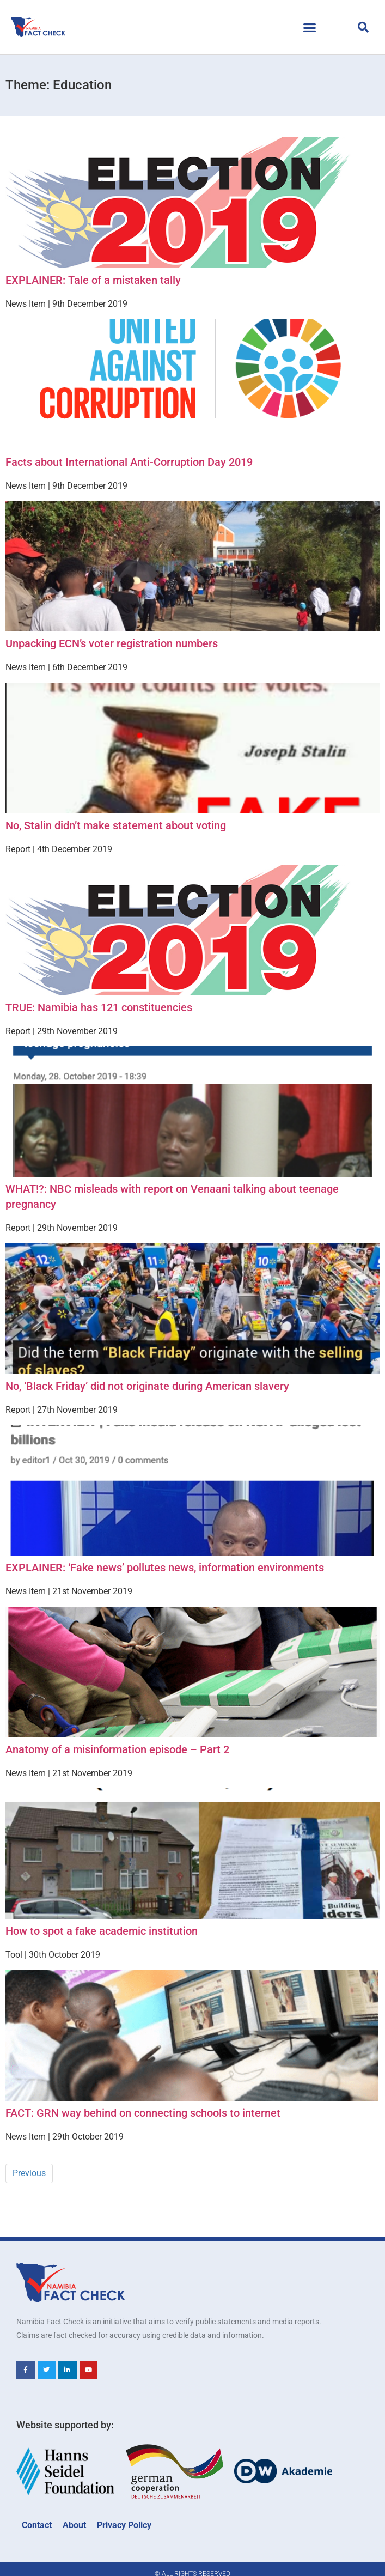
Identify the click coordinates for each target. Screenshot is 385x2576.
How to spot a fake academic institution (101, 1930)
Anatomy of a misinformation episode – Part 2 (117, 1749)
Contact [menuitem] (37, 2525)
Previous (29, 2173)
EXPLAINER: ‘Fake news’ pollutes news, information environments (164, 1567)
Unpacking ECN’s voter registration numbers (111, 643)
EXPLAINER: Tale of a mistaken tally (93, 280)
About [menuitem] (74, 2525)
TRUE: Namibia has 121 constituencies (98, 1007)
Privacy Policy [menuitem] (124, 2525)
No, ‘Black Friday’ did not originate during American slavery (147, 1386)
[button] (309, 27)
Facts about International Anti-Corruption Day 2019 (129, 462)
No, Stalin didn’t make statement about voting (115, 825)
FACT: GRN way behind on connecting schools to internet (142, 2112)
